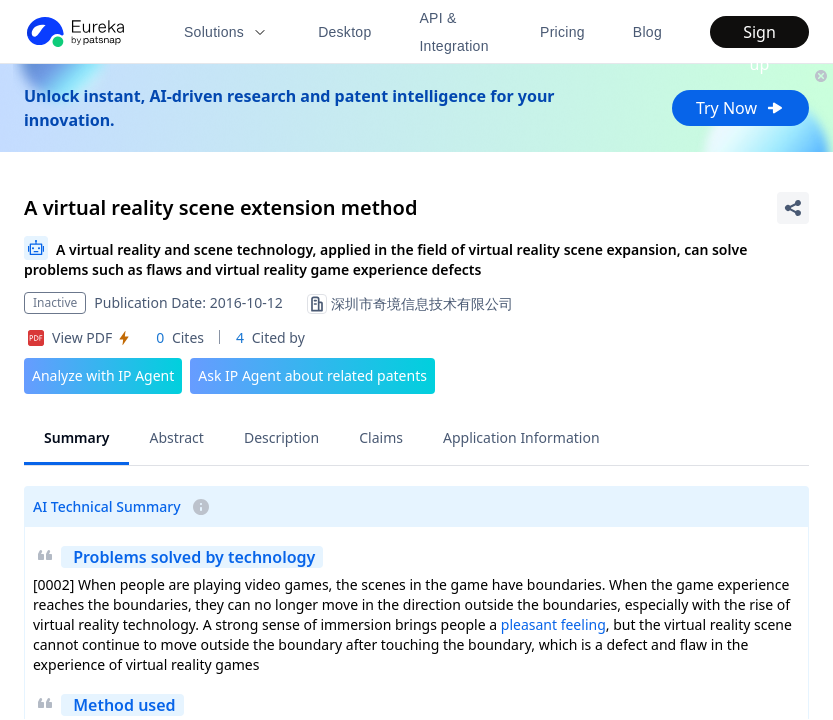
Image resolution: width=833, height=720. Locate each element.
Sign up (759, 34)
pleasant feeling (553, 624)
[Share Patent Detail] (793, 208)
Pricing (562, 32)
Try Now (740, 108)
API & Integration (453, 32)
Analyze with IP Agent (103, 375)
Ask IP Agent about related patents (312, 375)
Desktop (344, 32)
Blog (647, 32)
